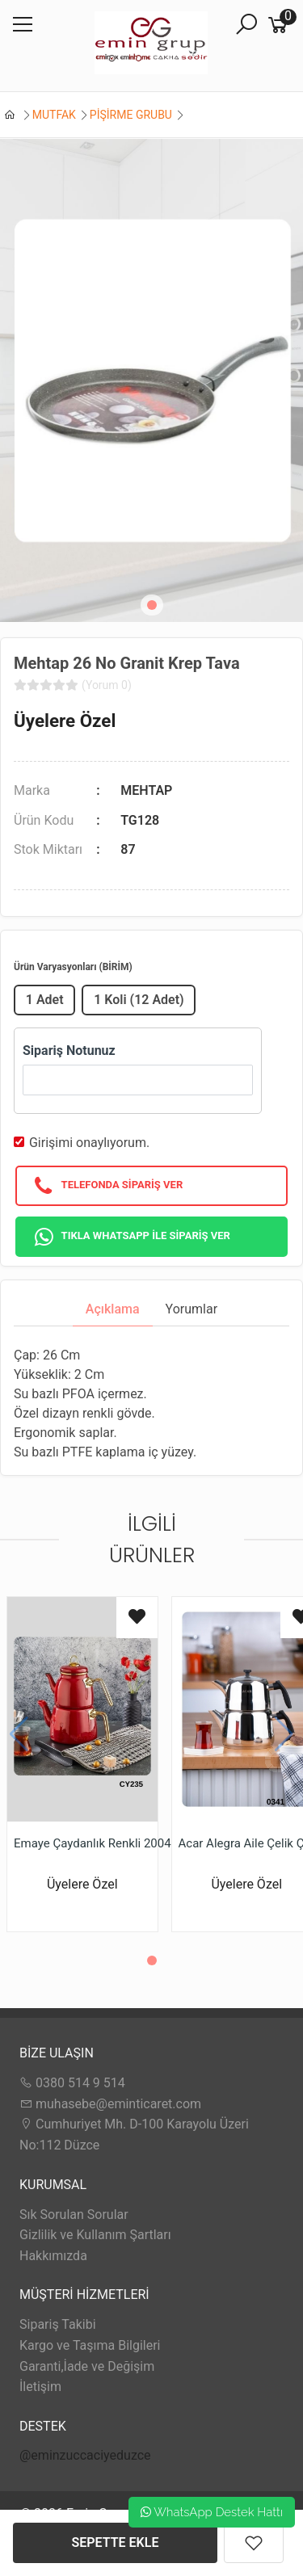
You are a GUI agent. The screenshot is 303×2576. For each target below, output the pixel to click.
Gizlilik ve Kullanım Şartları (95, 2234)
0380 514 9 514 (72, 2083)
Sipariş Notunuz (69, 1050)
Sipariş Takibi (57, 2324)
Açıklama (113, 1309)
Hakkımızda (53, 2255)
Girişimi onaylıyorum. (89, 1142)
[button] (152, 605)
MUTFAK (54, 114)
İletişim (40, 2386)
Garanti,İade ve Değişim (86, 2366)
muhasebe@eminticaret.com (110, 2104)
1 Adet (45, 999)
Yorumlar (192, 1309)
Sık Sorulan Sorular (73, 2214)
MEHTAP (146, 790)
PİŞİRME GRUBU (131, 114)
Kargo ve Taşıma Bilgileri (89, 2345)
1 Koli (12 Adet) (139, 999)
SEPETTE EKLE (115, 2542)
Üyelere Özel (65, 720)
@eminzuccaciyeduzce (85, 2455)
